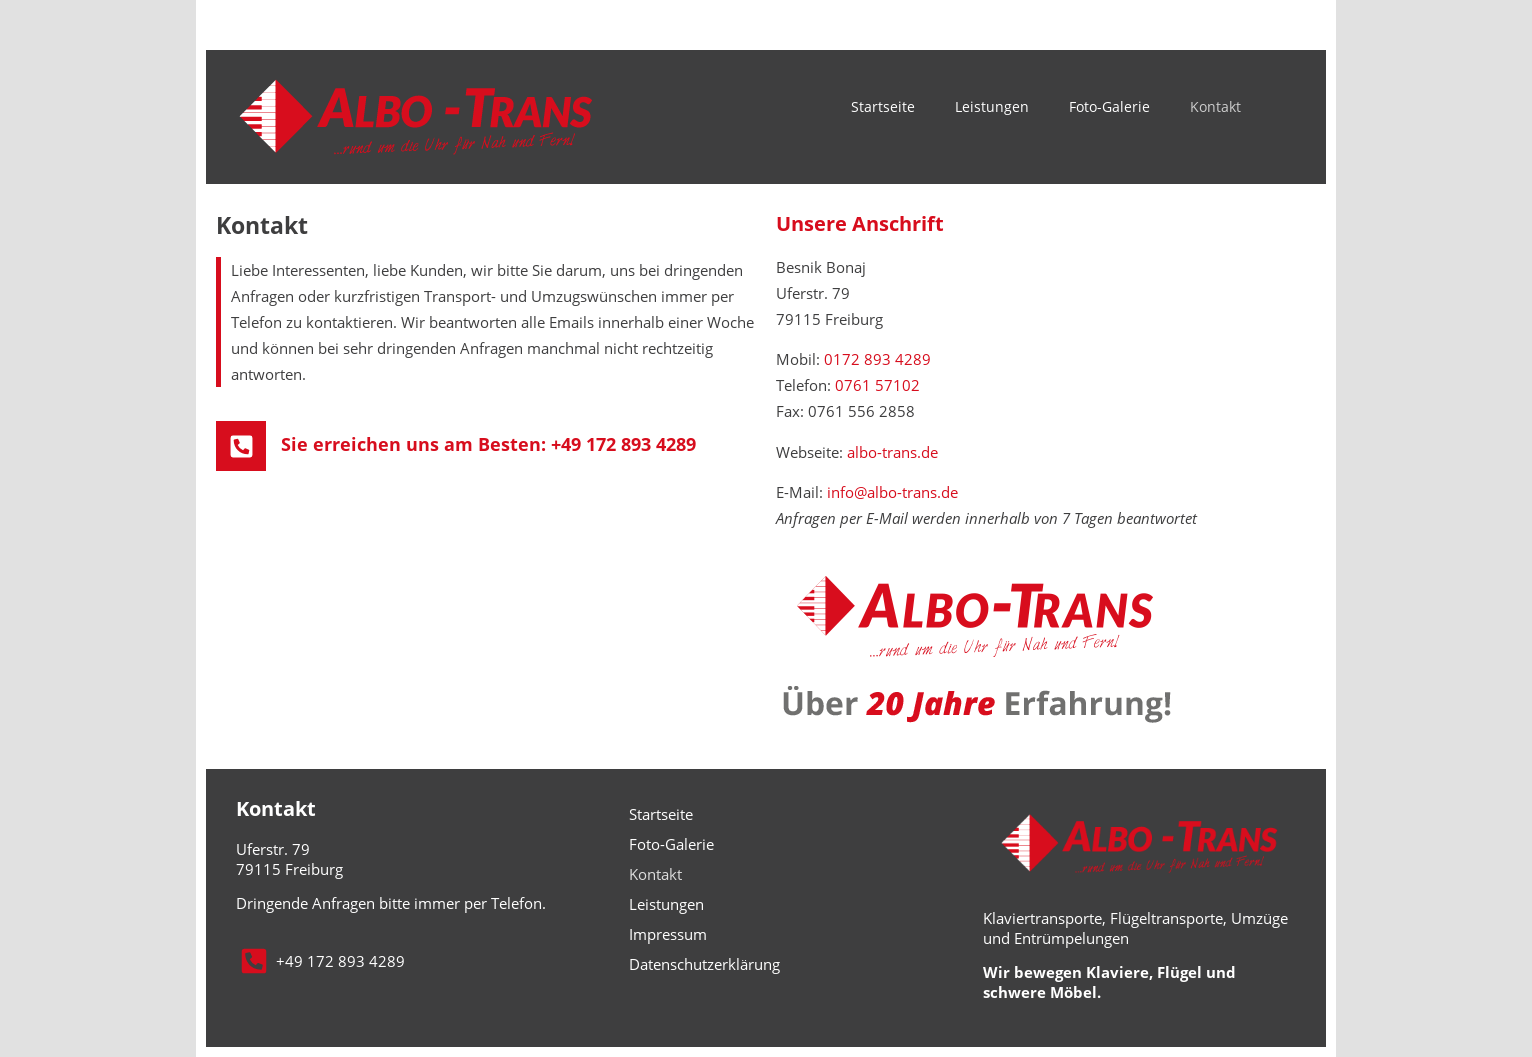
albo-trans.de (892, 452)
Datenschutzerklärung (704, 964)
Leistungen (992, 106)
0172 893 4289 (877, 359)
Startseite (883, 106)
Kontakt (1215, 106)
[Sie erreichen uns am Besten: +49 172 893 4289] (241, 446)
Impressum (668, 934)
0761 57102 (877, 385)
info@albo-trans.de (892, 492)
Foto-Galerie (1109, 106)
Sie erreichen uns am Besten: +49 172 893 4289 (488, 444)
